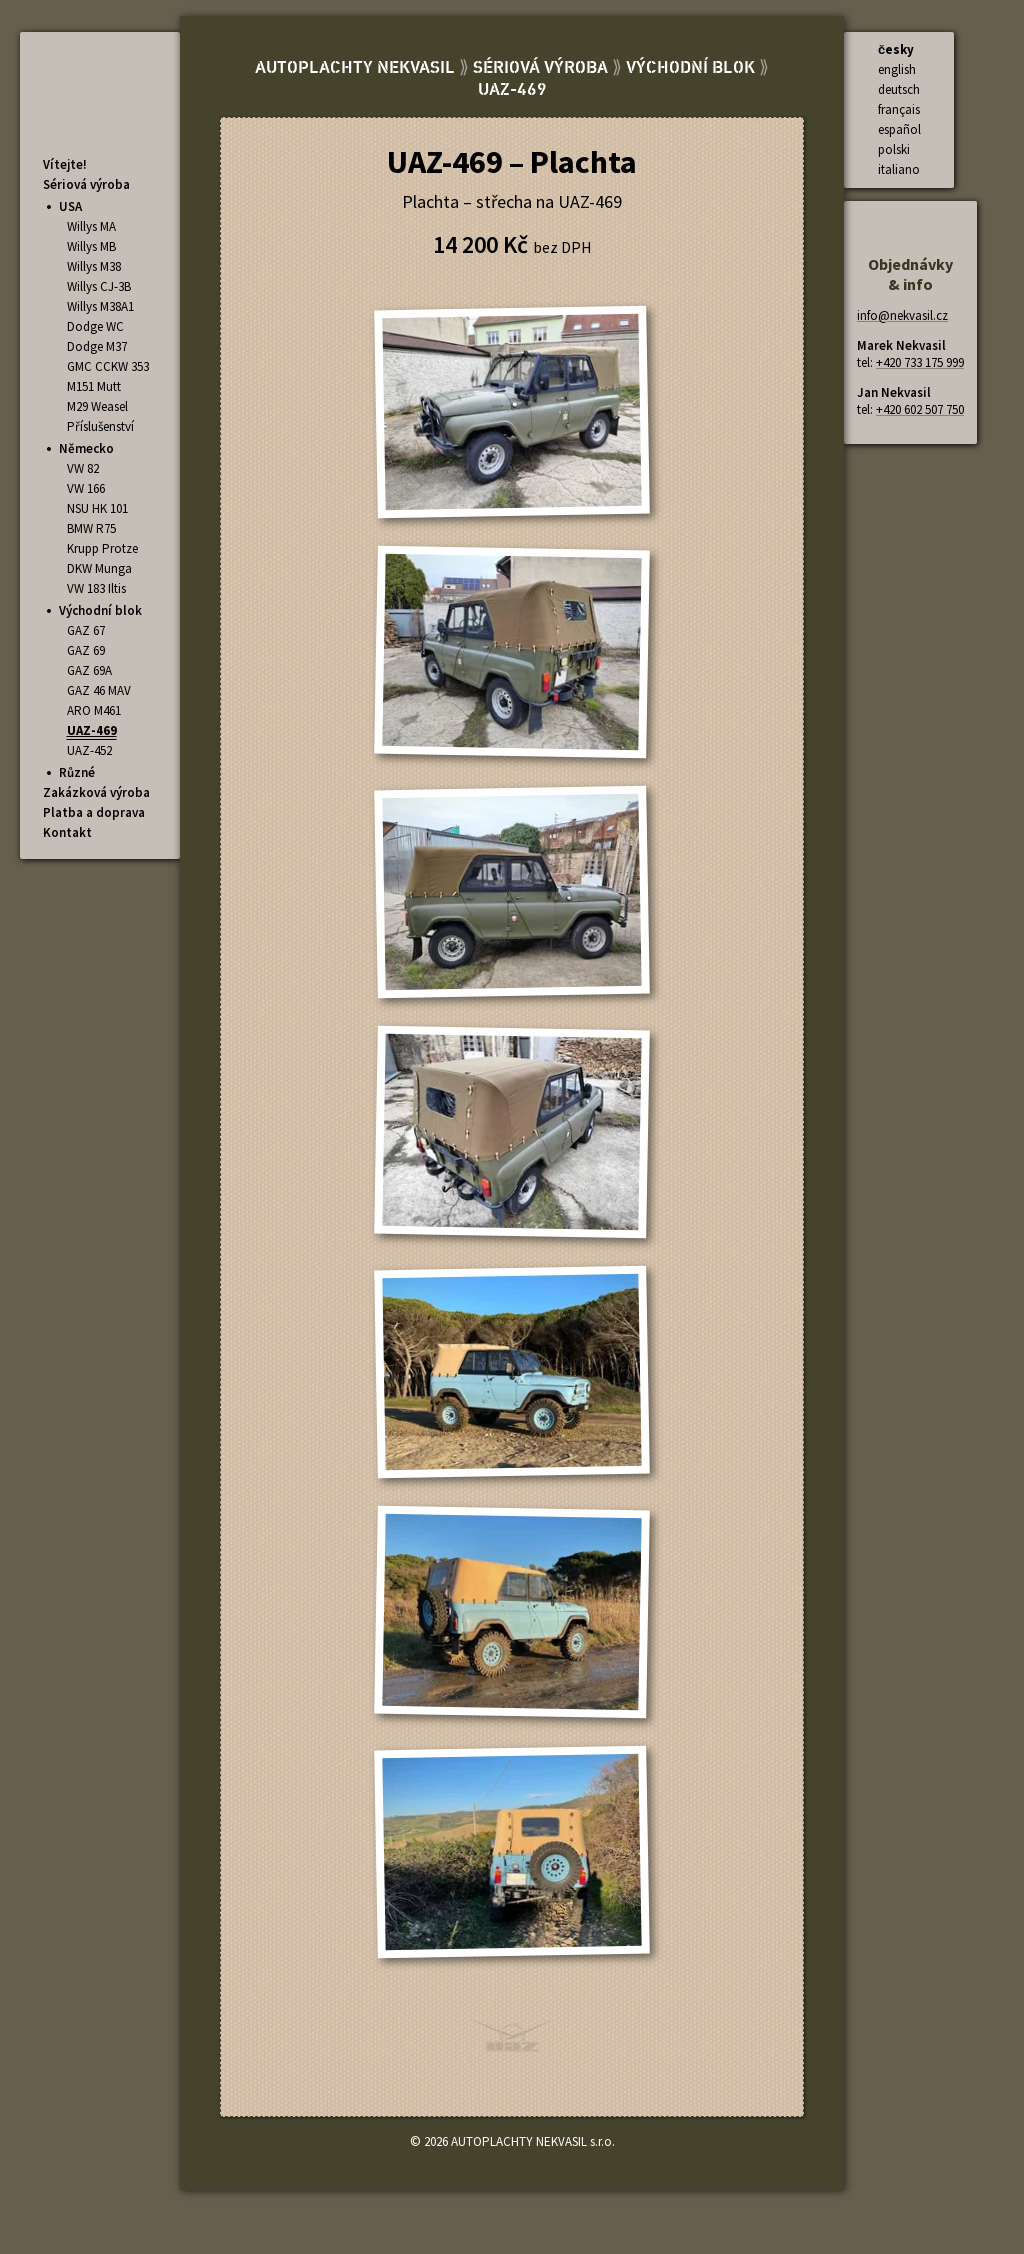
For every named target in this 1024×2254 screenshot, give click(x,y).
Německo (86, 448)
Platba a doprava (94, 812)
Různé (77, 772)
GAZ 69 (86, 650)
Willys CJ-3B (99, 286)
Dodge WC (95, 326)
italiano (899, 169)
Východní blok (100, 610)
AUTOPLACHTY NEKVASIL (355, 68)
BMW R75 (91, 528)
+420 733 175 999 (920, 362)
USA (70, 206)
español (899, 129)
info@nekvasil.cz (902, 315)
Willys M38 (94, 266)
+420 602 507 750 (920, 409)
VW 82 (83, 468)
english (897, 69)
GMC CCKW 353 (108, 366)
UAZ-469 (92, 730)
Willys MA (91, 226)
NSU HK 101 (97, 508)
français (899, 109)
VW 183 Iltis (96, 588)
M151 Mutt (94, 386)
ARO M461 (94, 710)
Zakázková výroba (96, 792)
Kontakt (67, 832)
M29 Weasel (97, 406)
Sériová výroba (86, 184)
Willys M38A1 (100, 306)
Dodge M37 (97, 346)
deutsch (899, 89)
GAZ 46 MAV (99, 690)
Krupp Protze (102, 548)
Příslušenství (100, 426)
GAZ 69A (89, 670)
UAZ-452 (89, 750)
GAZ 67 (86, 630)
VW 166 (86, 488)
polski (894, 149)
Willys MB (91, 246)
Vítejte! (65, 164)
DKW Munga (99, 568)
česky (896, 49)
